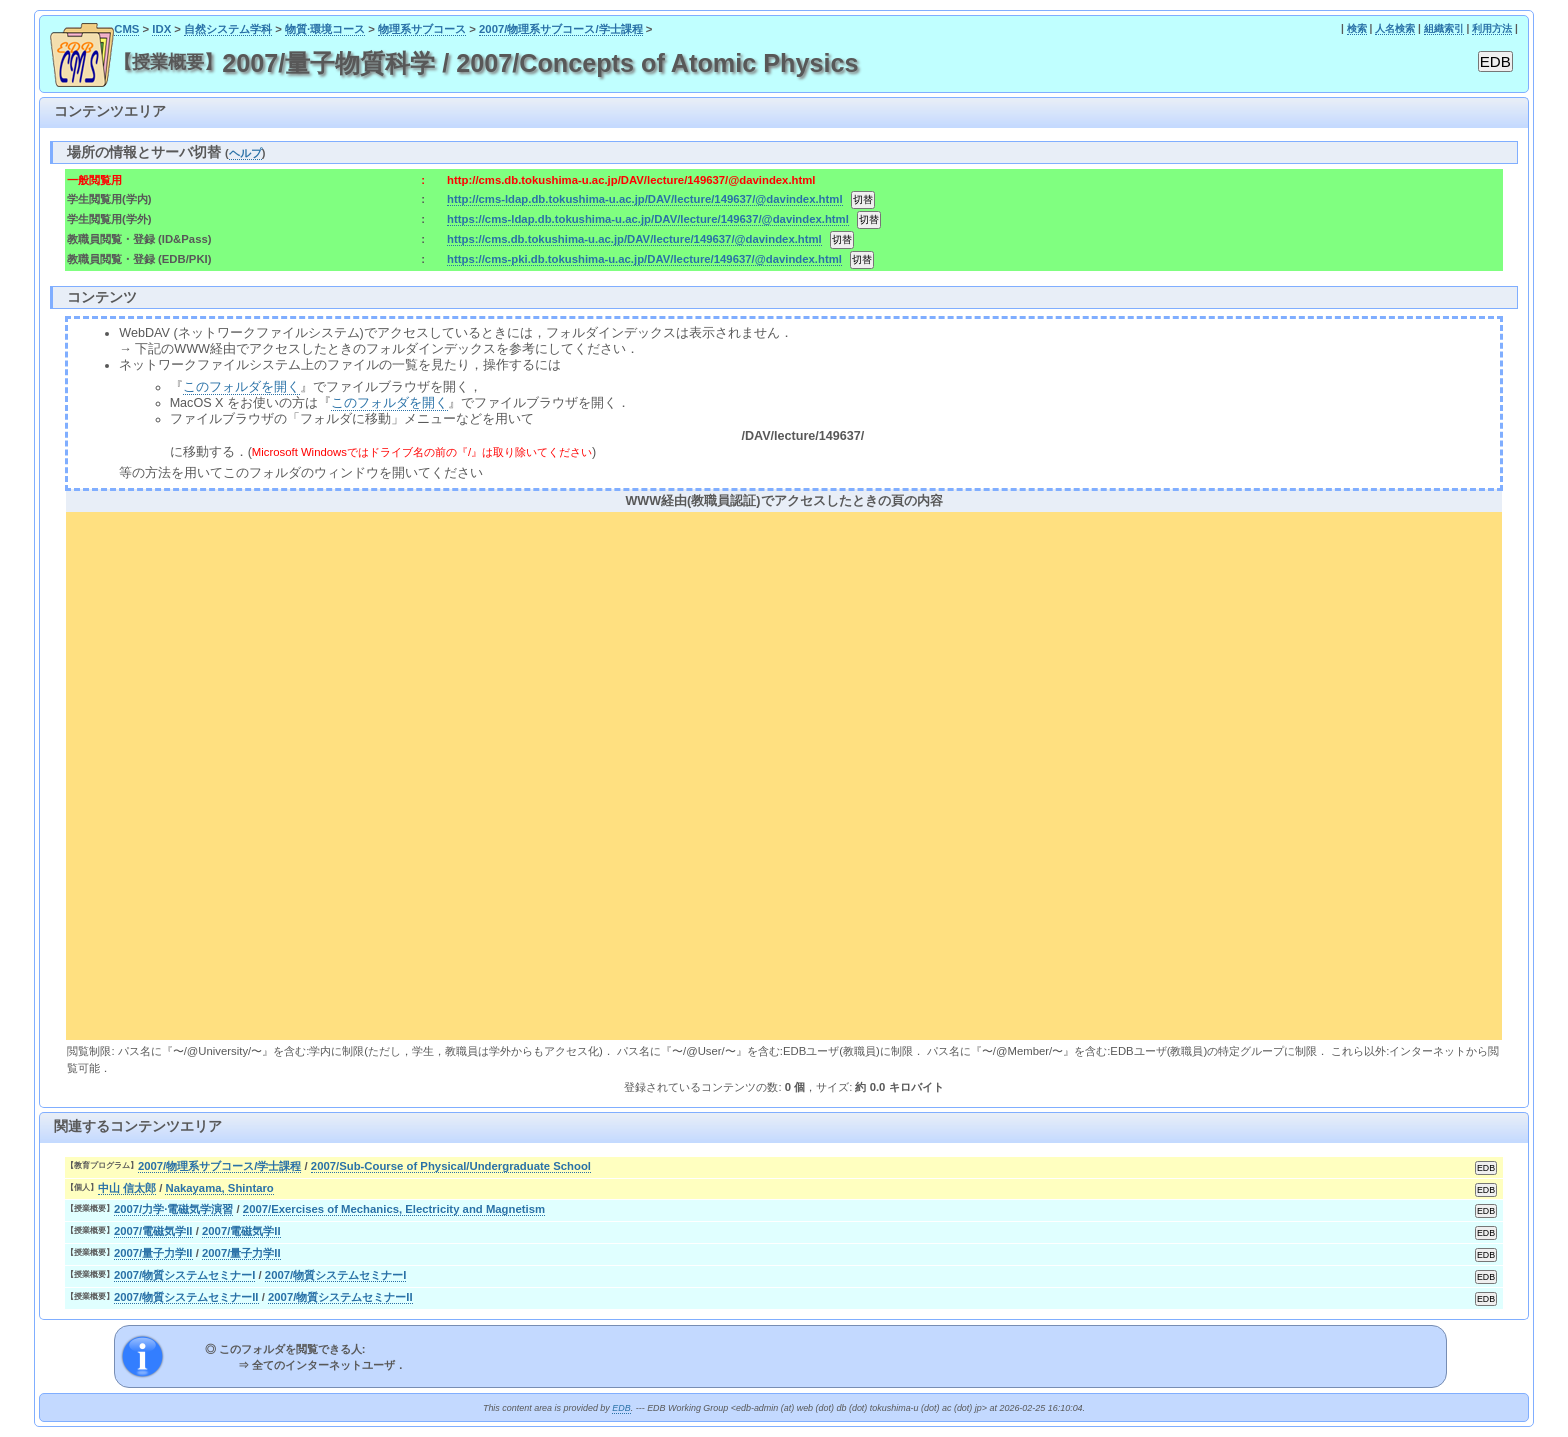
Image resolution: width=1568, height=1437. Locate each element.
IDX (161, 29)
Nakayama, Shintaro (219, 1188)
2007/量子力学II (153, 1253)
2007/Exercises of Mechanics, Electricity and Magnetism (394, 1209)
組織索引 (1444, 28)
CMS (126, 29)
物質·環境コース (325, 29)
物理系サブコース (422, 29)
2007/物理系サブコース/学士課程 (561, 29)
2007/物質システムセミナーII (186, 1297)
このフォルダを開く (241, 387)
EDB (621, 1408)
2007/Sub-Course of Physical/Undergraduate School (451, 1166)
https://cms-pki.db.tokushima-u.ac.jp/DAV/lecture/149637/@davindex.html (644, 259)
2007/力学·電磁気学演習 (174, 1209)
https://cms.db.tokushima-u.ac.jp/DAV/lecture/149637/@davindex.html (634, 239)
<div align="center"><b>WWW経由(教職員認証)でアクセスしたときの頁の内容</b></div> (783, 773)
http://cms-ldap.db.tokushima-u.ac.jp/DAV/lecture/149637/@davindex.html (644, 199)
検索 (1357, 28)
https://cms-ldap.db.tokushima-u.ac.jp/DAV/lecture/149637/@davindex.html (648, 219)
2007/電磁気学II (153, 1231)
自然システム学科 (228, 29)
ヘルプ (245, 153)
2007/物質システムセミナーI (185, 1275)
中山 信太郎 (127, 1188)
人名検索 (1395, 28)
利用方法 (1492, 28)
